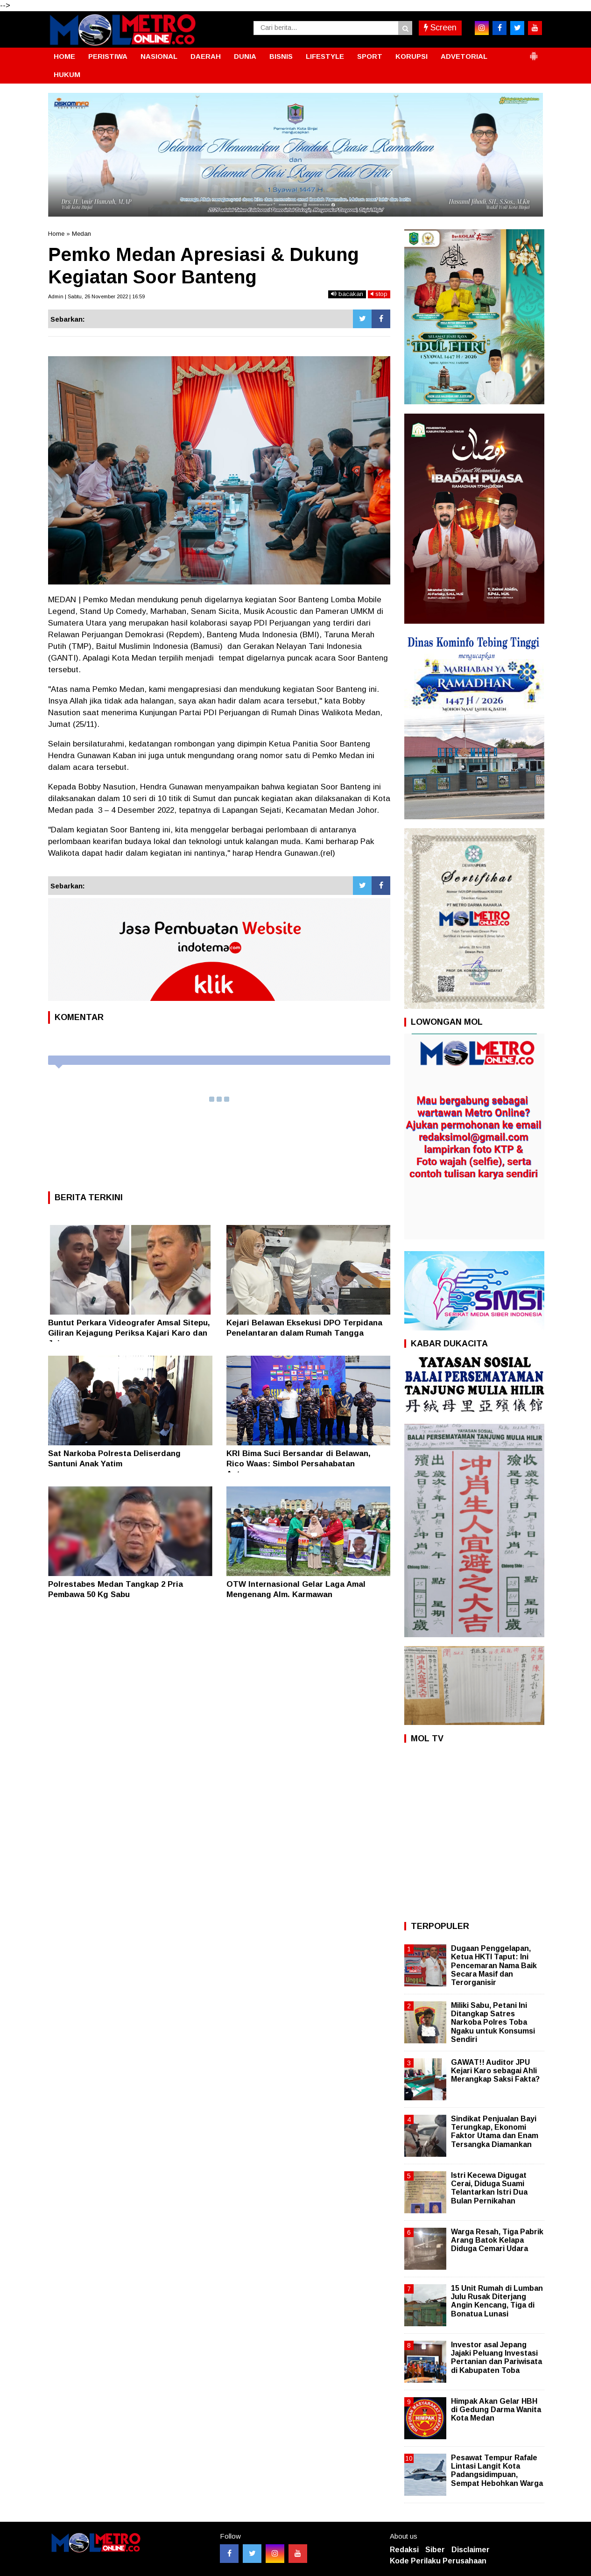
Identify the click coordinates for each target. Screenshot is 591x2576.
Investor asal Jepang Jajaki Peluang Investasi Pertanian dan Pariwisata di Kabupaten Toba (496, 2357)
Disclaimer (470, 2550)
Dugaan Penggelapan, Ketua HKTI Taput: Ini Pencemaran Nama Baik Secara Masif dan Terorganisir (494, 1965)
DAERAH (205, 56)
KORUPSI (411, 56)
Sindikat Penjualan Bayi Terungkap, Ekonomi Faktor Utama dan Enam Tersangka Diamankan (494, 2131)
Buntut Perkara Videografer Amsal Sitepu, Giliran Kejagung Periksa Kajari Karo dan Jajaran (129, 1333)
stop (379, 293)
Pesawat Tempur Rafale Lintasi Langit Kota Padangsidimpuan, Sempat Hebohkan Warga (497, 2470)
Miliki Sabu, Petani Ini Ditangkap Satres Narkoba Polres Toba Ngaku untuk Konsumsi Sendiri (493, 2022)
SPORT (369, 56)
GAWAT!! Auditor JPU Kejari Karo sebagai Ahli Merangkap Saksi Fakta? (495, 2070)
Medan (81, 233)
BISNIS (281, 56)
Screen (440, 27)
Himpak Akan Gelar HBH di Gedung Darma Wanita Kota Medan (496, 2409)
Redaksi (404, 2550)
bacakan (347, 293)
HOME (64, 56)
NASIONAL (159, 56)
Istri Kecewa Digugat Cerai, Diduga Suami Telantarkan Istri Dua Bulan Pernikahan (489, 2188)
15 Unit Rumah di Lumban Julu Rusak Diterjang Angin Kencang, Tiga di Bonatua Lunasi (497, 2301)
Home (56, 233)
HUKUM (67, 74)
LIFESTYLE (325, 56)
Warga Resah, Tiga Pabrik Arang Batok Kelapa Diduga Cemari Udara (497, 2240)
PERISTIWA (107, 56)
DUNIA (245, 56)
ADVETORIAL (464, 56)
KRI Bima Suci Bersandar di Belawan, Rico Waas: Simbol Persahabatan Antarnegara (298, 1463)
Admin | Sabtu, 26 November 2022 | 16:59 (96, 296)
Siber (435, 2550)
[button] (533, 52)
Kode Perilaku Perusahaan (438, 2561)
